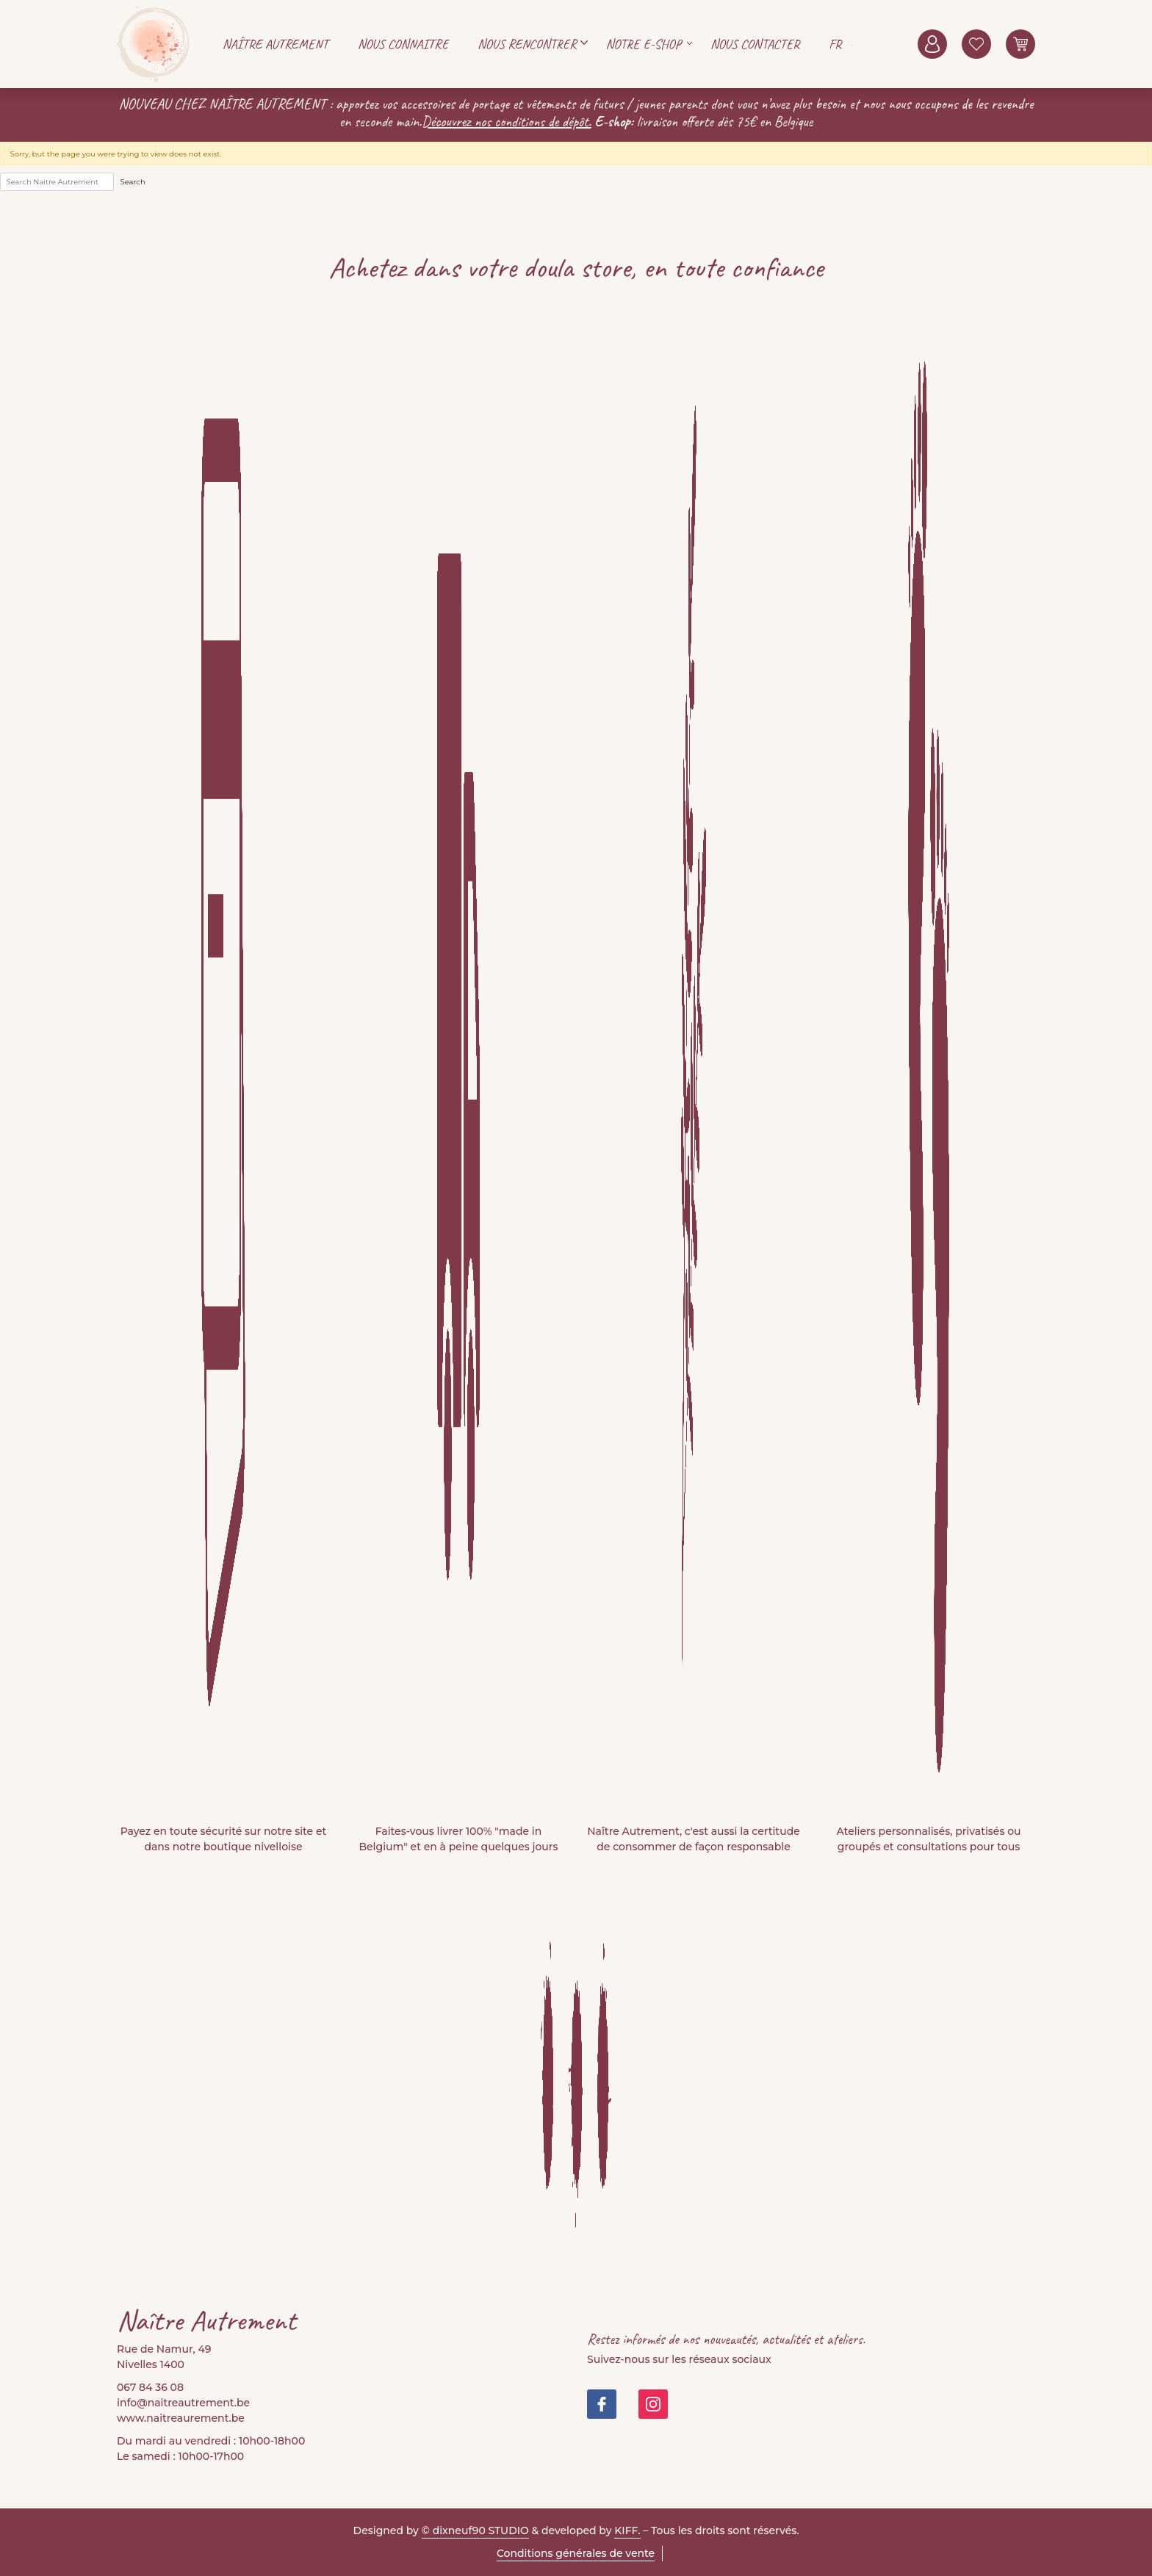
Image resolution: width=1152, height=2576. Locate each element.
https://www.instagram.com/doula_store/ (653, 2404)
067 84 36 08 (150, 2387)
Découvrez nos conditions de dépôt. (506, 121)
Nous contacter (754, 44)
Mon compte (932, 44)
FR (835, 44)
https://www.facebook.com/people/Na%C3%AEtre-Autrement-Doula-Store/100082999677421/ (601, 2404)
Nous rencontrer (527, 44)
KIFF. (627, 2530)
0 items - (1020, 44)
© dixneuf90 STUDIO (475, 2530)
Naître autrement (275, 44)
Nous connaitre (403, 44)
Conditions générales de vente (576, 2553)
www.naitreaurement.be (181, 2418)
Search (132, 182)
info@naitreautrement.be (183, 2402)
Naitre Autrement (153, 44)
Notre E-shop (643, 44)
